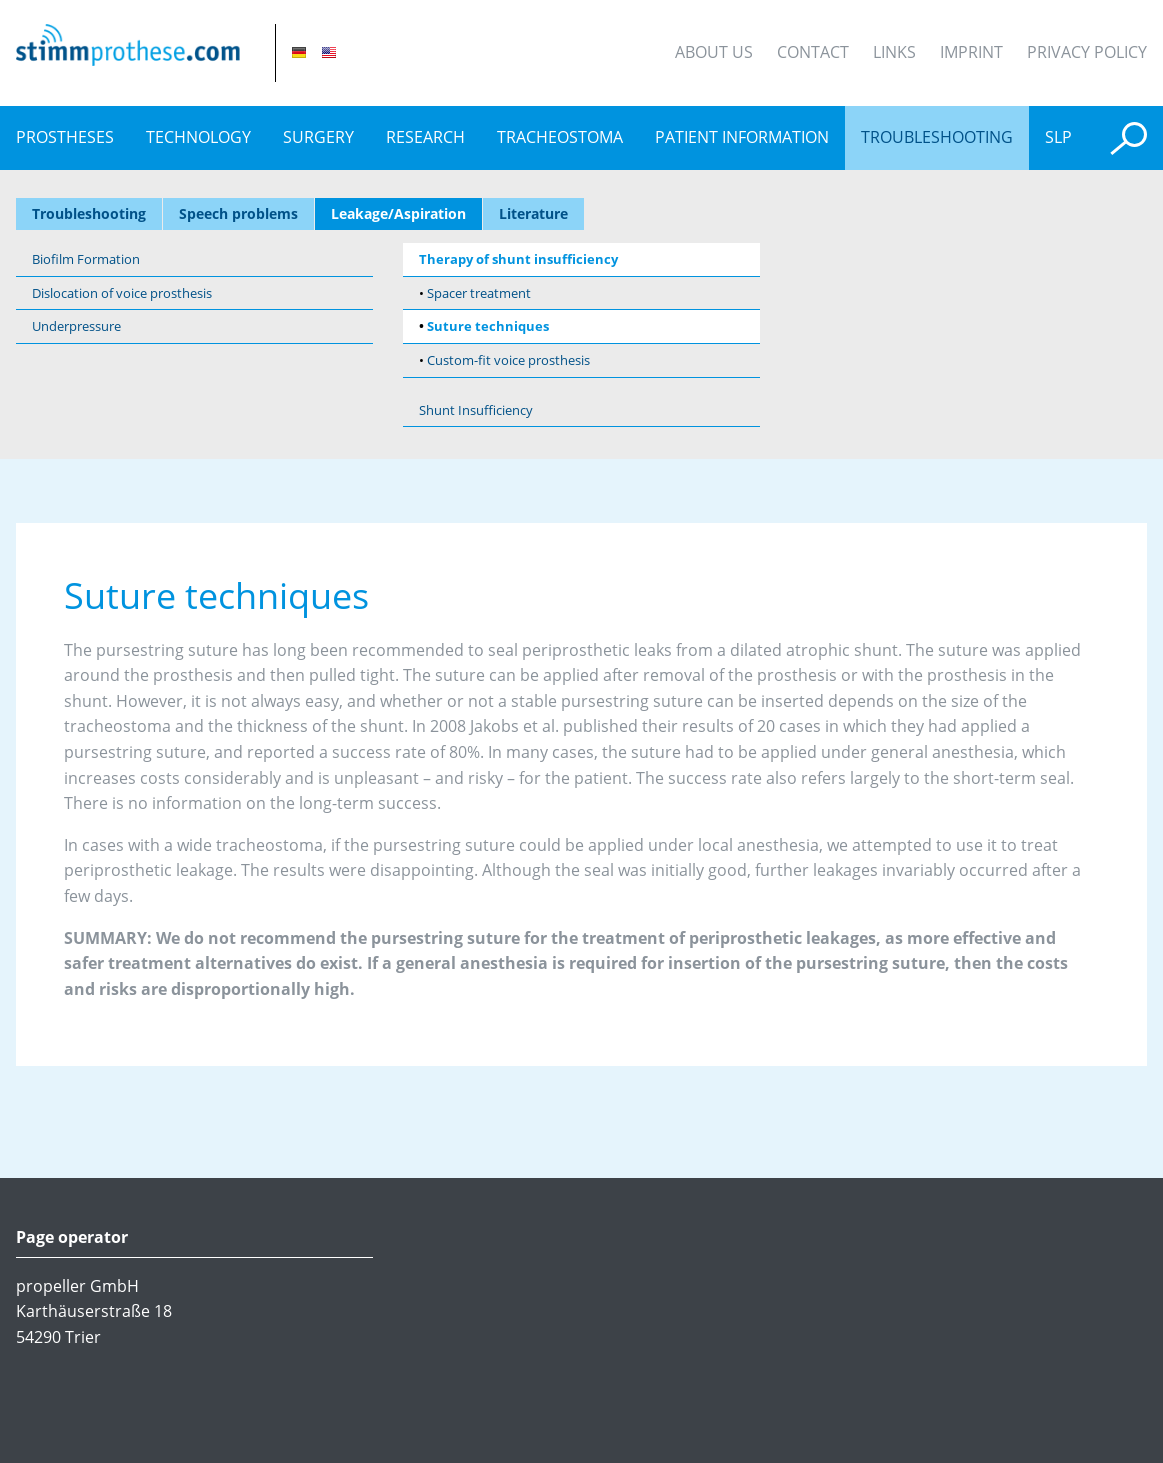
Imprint (971, 52)
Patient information (742, 137)
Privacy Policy (1087, 52)
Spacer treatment (479, 293)
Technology (198, 137)
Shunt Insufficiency (476, 410)
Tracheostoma (560, 137)
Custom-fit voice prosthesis (508, 360)
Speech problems (238, 214)
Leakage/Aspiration (398, 214)
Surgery (318, 137)
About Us (714, 52)
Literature (533, 214)
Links (894, 52)
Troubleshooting (937, 137)
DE (299, 52)
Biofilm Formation (86, 259)
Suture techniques (488, 326)
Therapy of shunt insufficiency (518, 259)
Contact (813, 52)
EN (329, 52)
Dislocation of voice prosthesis (122, 293)
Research (425, 137)
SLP (1058, 137)
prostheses (65, 137)
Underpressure (76, 326)
